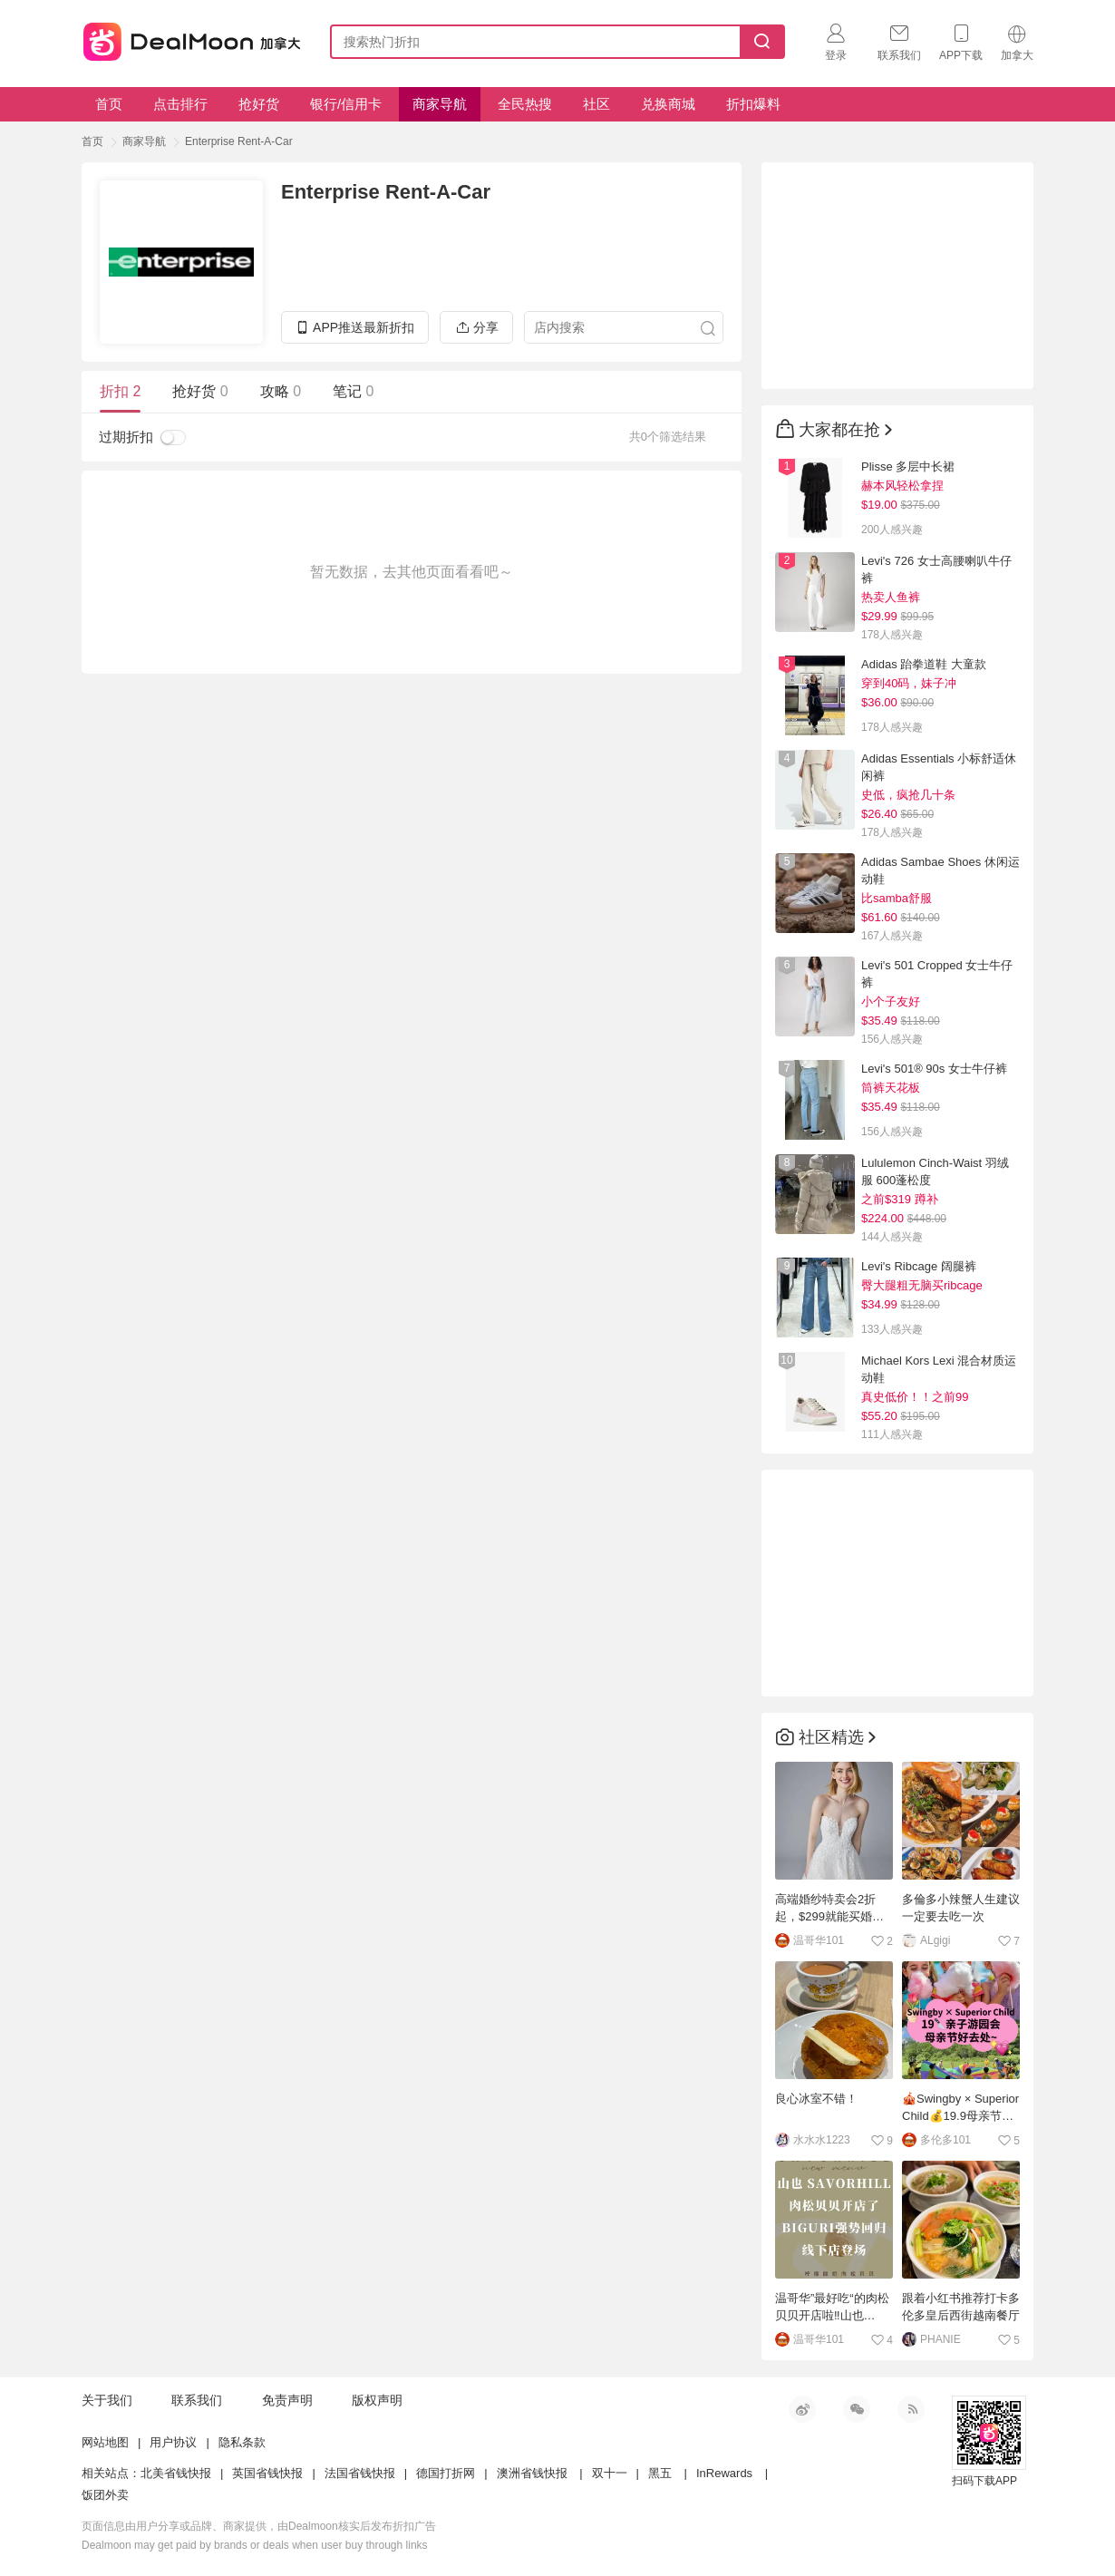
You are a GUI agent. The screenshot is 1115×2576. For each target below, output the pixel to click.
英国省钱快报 (267, 2473)
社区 (596, 104)
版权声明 (377, 2400)
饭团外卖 (105, 2495)
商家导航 (439, 104)
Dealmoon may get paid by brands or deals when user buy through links (255, 2545)
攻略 (280, 391)
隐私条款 (242, 2442)
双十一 (609, 2473)
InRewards (724, 2473)
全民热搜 (525, 104)
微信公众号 (856, 2409)
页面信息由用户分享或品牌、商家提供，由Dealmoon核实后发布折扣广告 (259, 2526)
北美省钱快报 (176, 2473)
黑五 (660, 2473)
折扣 (120, 391)
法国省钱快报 (360, 2473)
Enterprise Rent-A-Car (239, 141)
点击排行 (180, 104)
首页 (108, 104)
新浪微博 (802, 2409)
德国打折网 (445, 2473)
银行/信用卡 (346, 104)
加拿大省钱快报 (187, 39)
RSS (911, 2409)
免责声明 (287, 2400)
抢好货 (258, 104)
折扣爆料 (753, 104)
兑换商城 (668, 104)
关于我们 (107, 2400)
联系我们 (196, 2400)
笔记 (353, 391)
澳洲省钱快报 (532, 2473)
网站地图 (105, 2442)
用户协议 (173, 2442)
